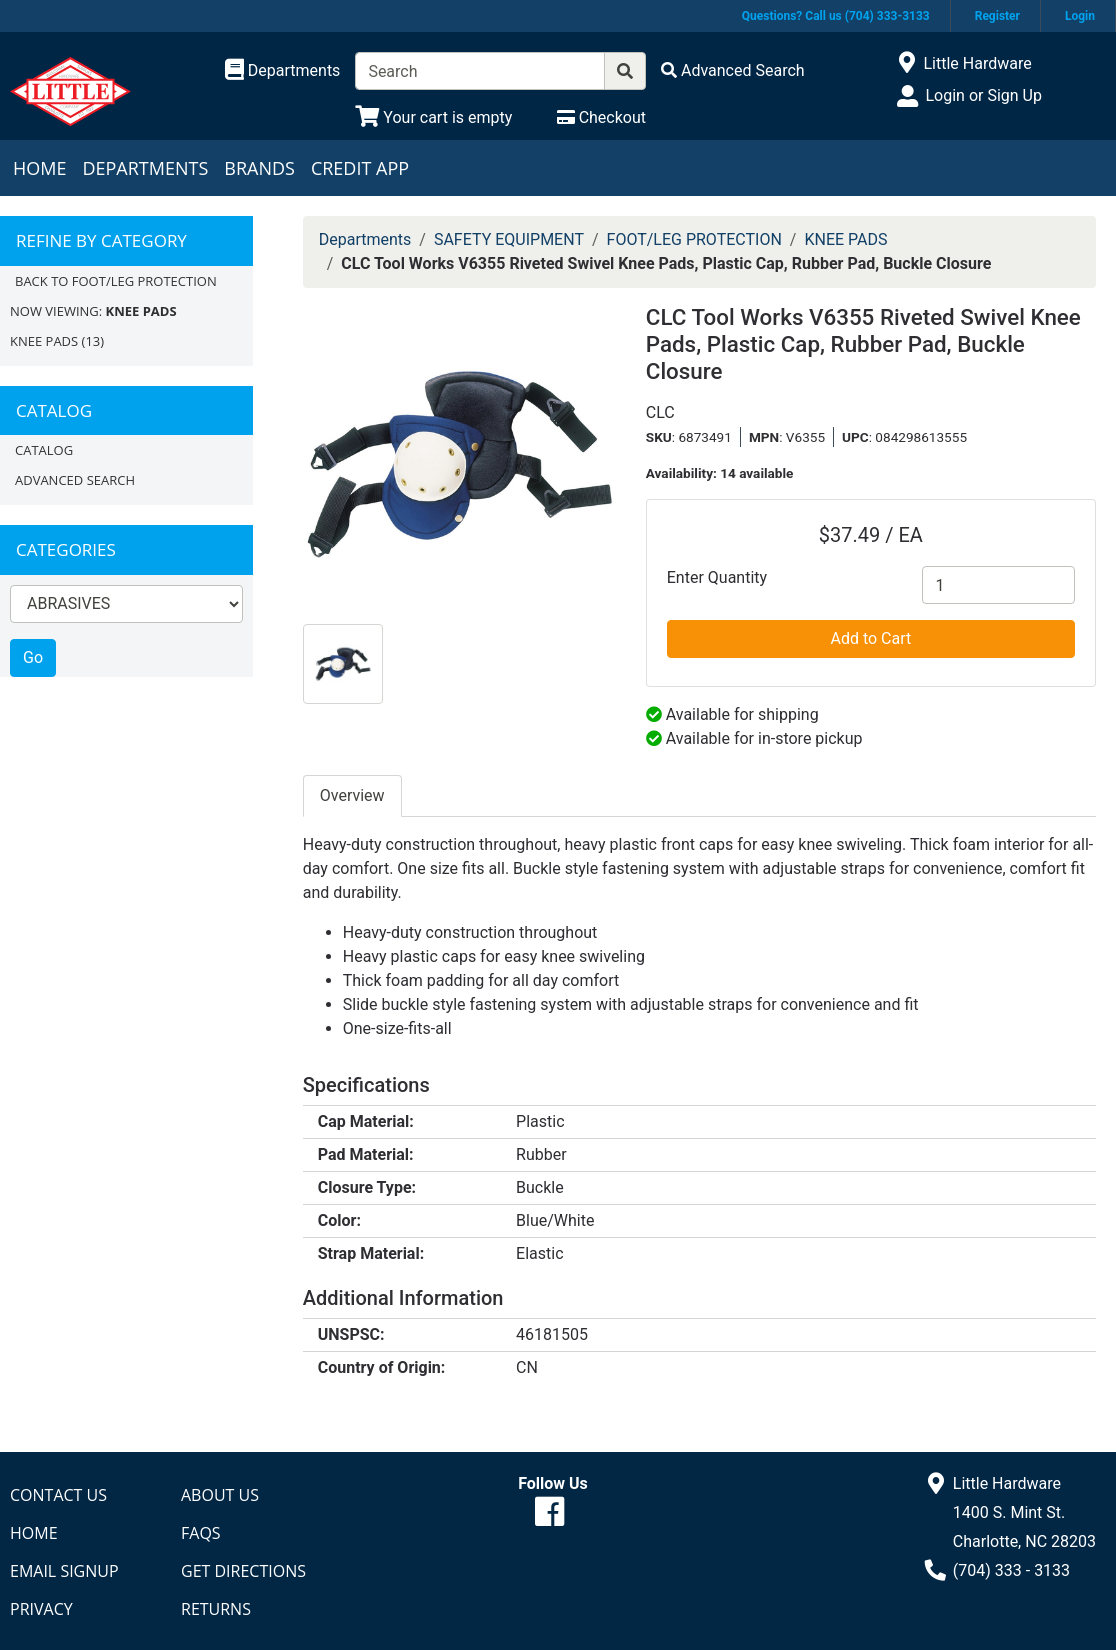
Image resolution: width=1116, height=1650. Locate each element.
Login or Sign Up (984, 95)
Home (39, 168)
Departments (145, 168)
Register (997, 16)
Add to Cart (870, 638)
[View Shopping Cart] (433, 117)
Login (1080, 16)
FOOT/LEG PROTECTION (694, 239)
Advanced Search (75, 480)
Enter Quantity (717, 577)
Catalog (44, 450)
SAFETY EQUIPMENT (509, 239)
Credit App (360, 168)
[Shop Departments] (283, 71)
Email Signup (64, 1571)
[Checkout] (601, 117)
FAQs (201, 1533)
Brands (259, 168)
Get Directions (243, 1571)
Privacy (41, 1609)
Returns (216, 1609)
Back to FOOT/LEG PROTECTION (116, 281)
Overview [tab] (352, 795)
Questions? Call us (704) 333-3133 (836, 16)
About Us (220, 1495)
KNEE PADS (44, 341)
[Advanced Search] (733, 70)
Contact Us (58, 1495)
